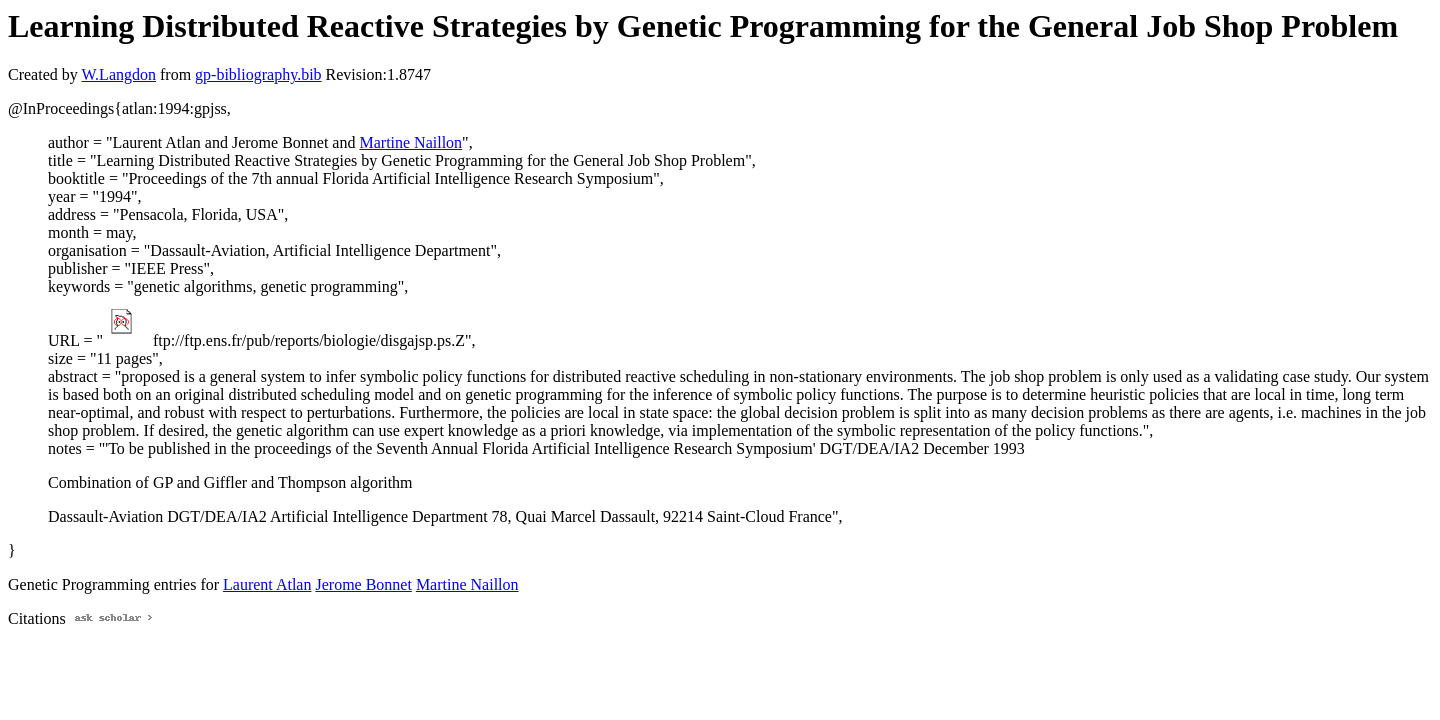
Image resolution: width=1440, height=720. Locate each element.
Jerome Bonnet (363, 584)
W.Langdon (118, 74)
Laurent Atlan (267, 584)
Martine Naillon (410, 142)
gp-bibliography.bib (258, 74)
